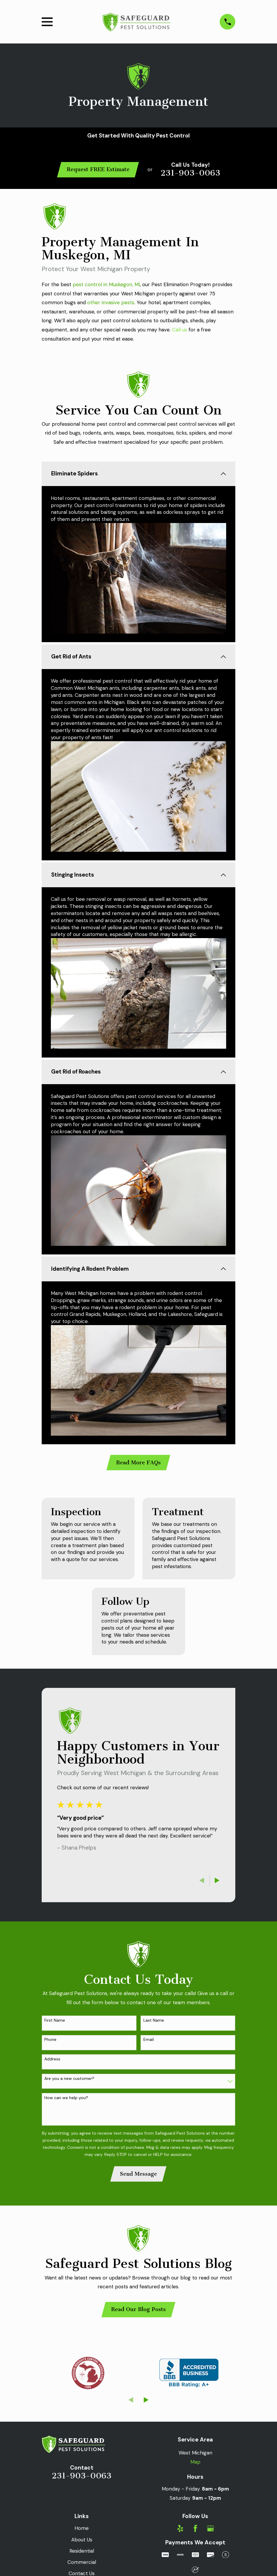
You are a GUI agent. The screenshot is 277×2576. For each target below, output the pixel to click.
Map (195, 2465)
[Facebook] (195, 2531)
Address (52, 2061)
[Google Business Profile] (210, 2531)
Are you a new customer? (69, 2080)
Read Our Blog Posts (138, 2312)
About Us (81, 2542)
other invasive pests (110, 302)
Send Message (138, 2176)
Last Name (153, 2022)
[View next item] (217, 1882)
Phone (50, 2041)
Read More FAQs (138, 1464)
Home (81, 2531)
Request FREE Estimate (98, 169)
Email (148, 2041)
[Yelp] (180, 2531)
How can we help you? (66, 2100)
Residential (81, 2553)
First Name (54, 2022)
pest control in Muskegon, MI (106, 284)
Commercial (81, 2565)
